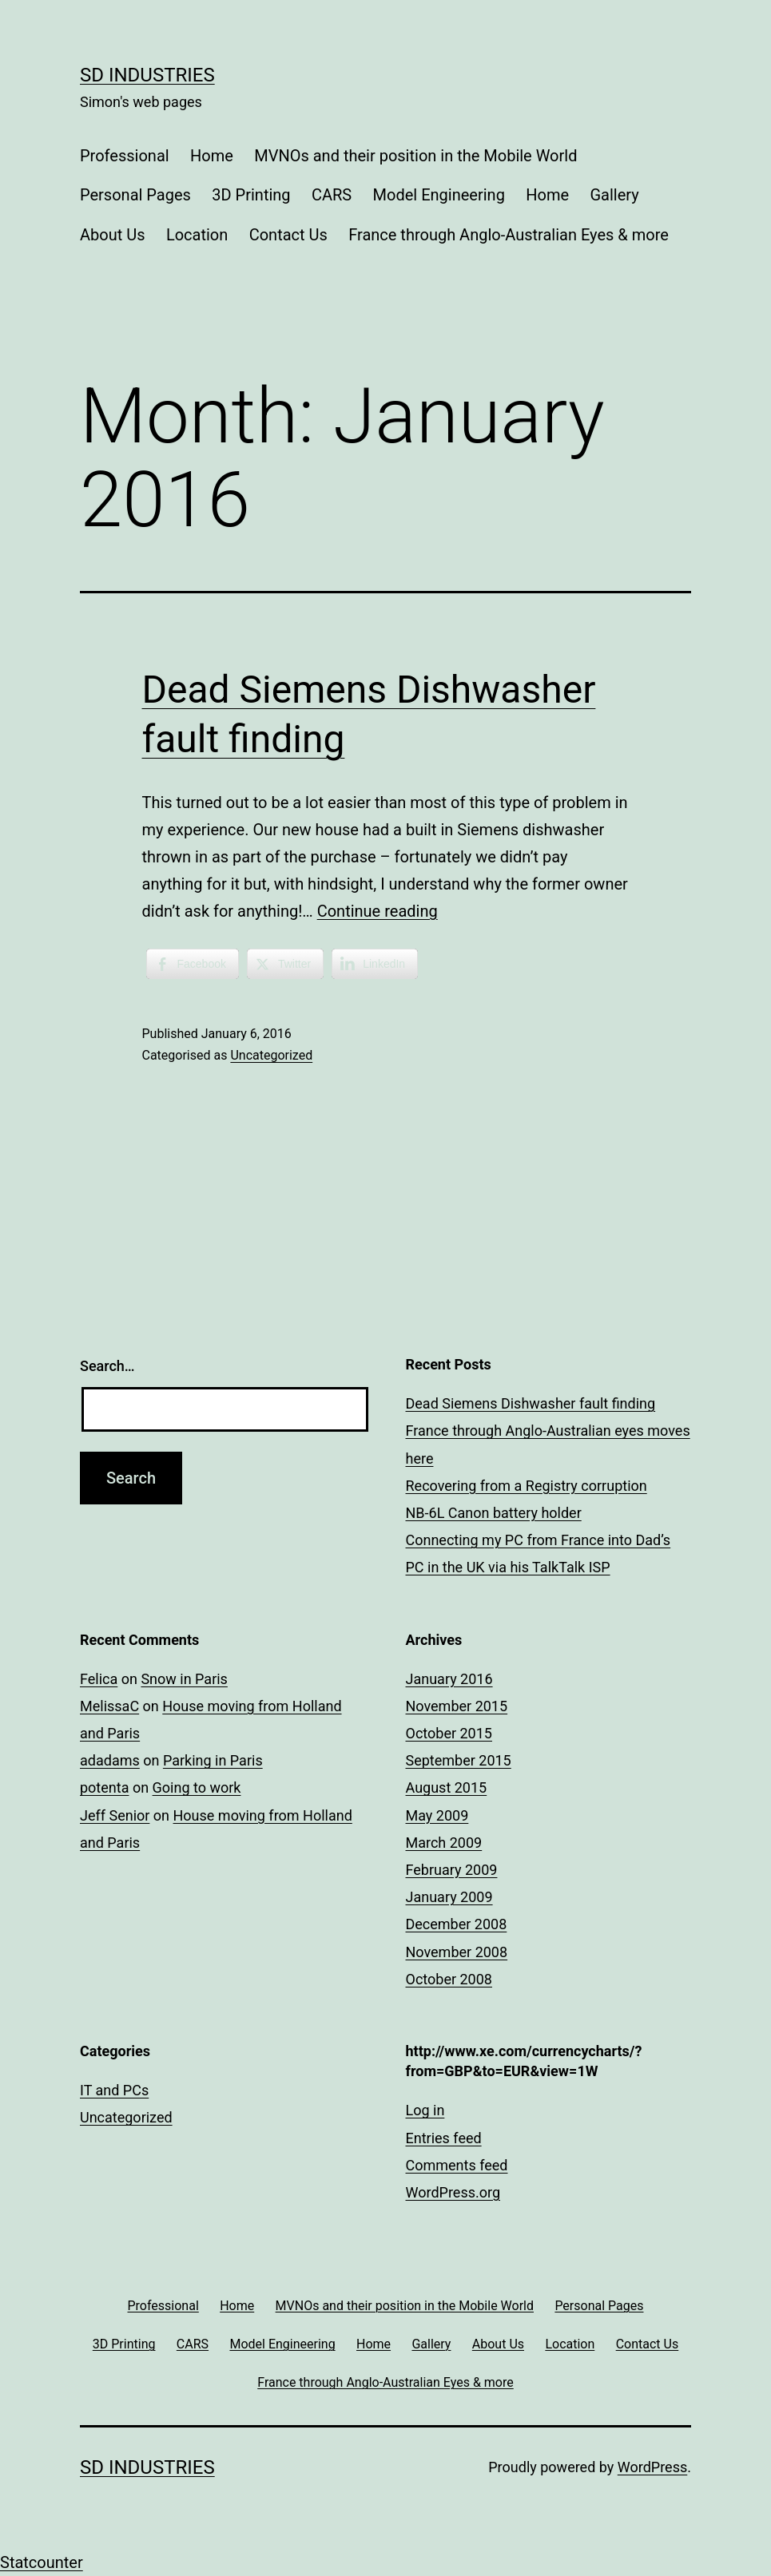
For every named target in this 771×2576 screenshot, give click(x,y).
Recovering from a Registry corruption (526, 1485)
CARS (332, 194)
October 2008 (449, 1979)
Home (211, 155)
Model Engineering (439, 194)
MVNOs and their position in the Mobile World (415, 155)
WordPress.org (453, 2192)
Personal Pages (135, 194)
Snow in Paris (184, 1678)
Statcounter (41, 2562)
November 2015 (457, 1706)
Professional (124, 155)
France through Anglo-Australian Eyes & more (508, 234)
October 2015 (449, 1733)
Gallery (614, 194)
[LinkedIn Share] (375, 964)
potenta (104, 1787)
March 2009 (444, 1842)
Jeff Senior (114, 1815)
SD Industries (147, 75)
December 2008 (456, 1924)
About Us (112, 234)
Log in (425, 2110)
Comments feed (457, 2165)
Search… (107, 1365)
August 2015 (446, 1787)
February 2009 (452, 1869)
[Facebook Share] (192, 964)
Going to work (197, 1787)
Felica (98, 1678)
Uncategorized (271, 1055)
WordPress (652, 2467)
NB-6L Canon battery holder (494, 1512)
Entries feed (444, 2138)
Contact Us (288, 234)
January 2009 (449, 1896)
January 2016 (449, 1678)
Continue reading (377, 911)
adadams (110, 1760)
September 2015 (458, 1760)
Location (197, 234)
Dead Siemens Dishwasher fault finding (531, 1403)
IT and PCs (114, 2090)
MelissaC (109, 1706)
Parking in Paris (213, 1760)
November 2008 (457, 1952)
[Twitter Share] (285, 964)
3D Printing (251, 194)
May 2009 (437, 1815)
